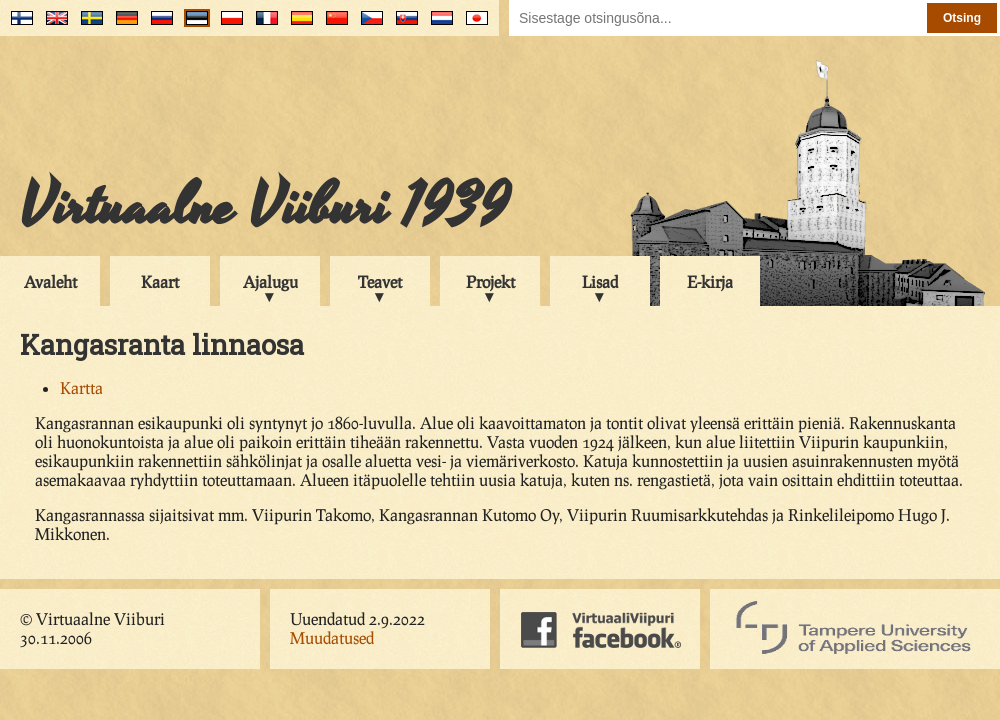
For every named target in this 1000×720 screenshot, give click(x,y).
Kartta (81, 387)
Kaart (160, 281)
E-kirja (710, 281)
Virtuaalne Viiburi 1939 (264, 207)
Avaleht (50, 281)
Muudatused (332, 637)
